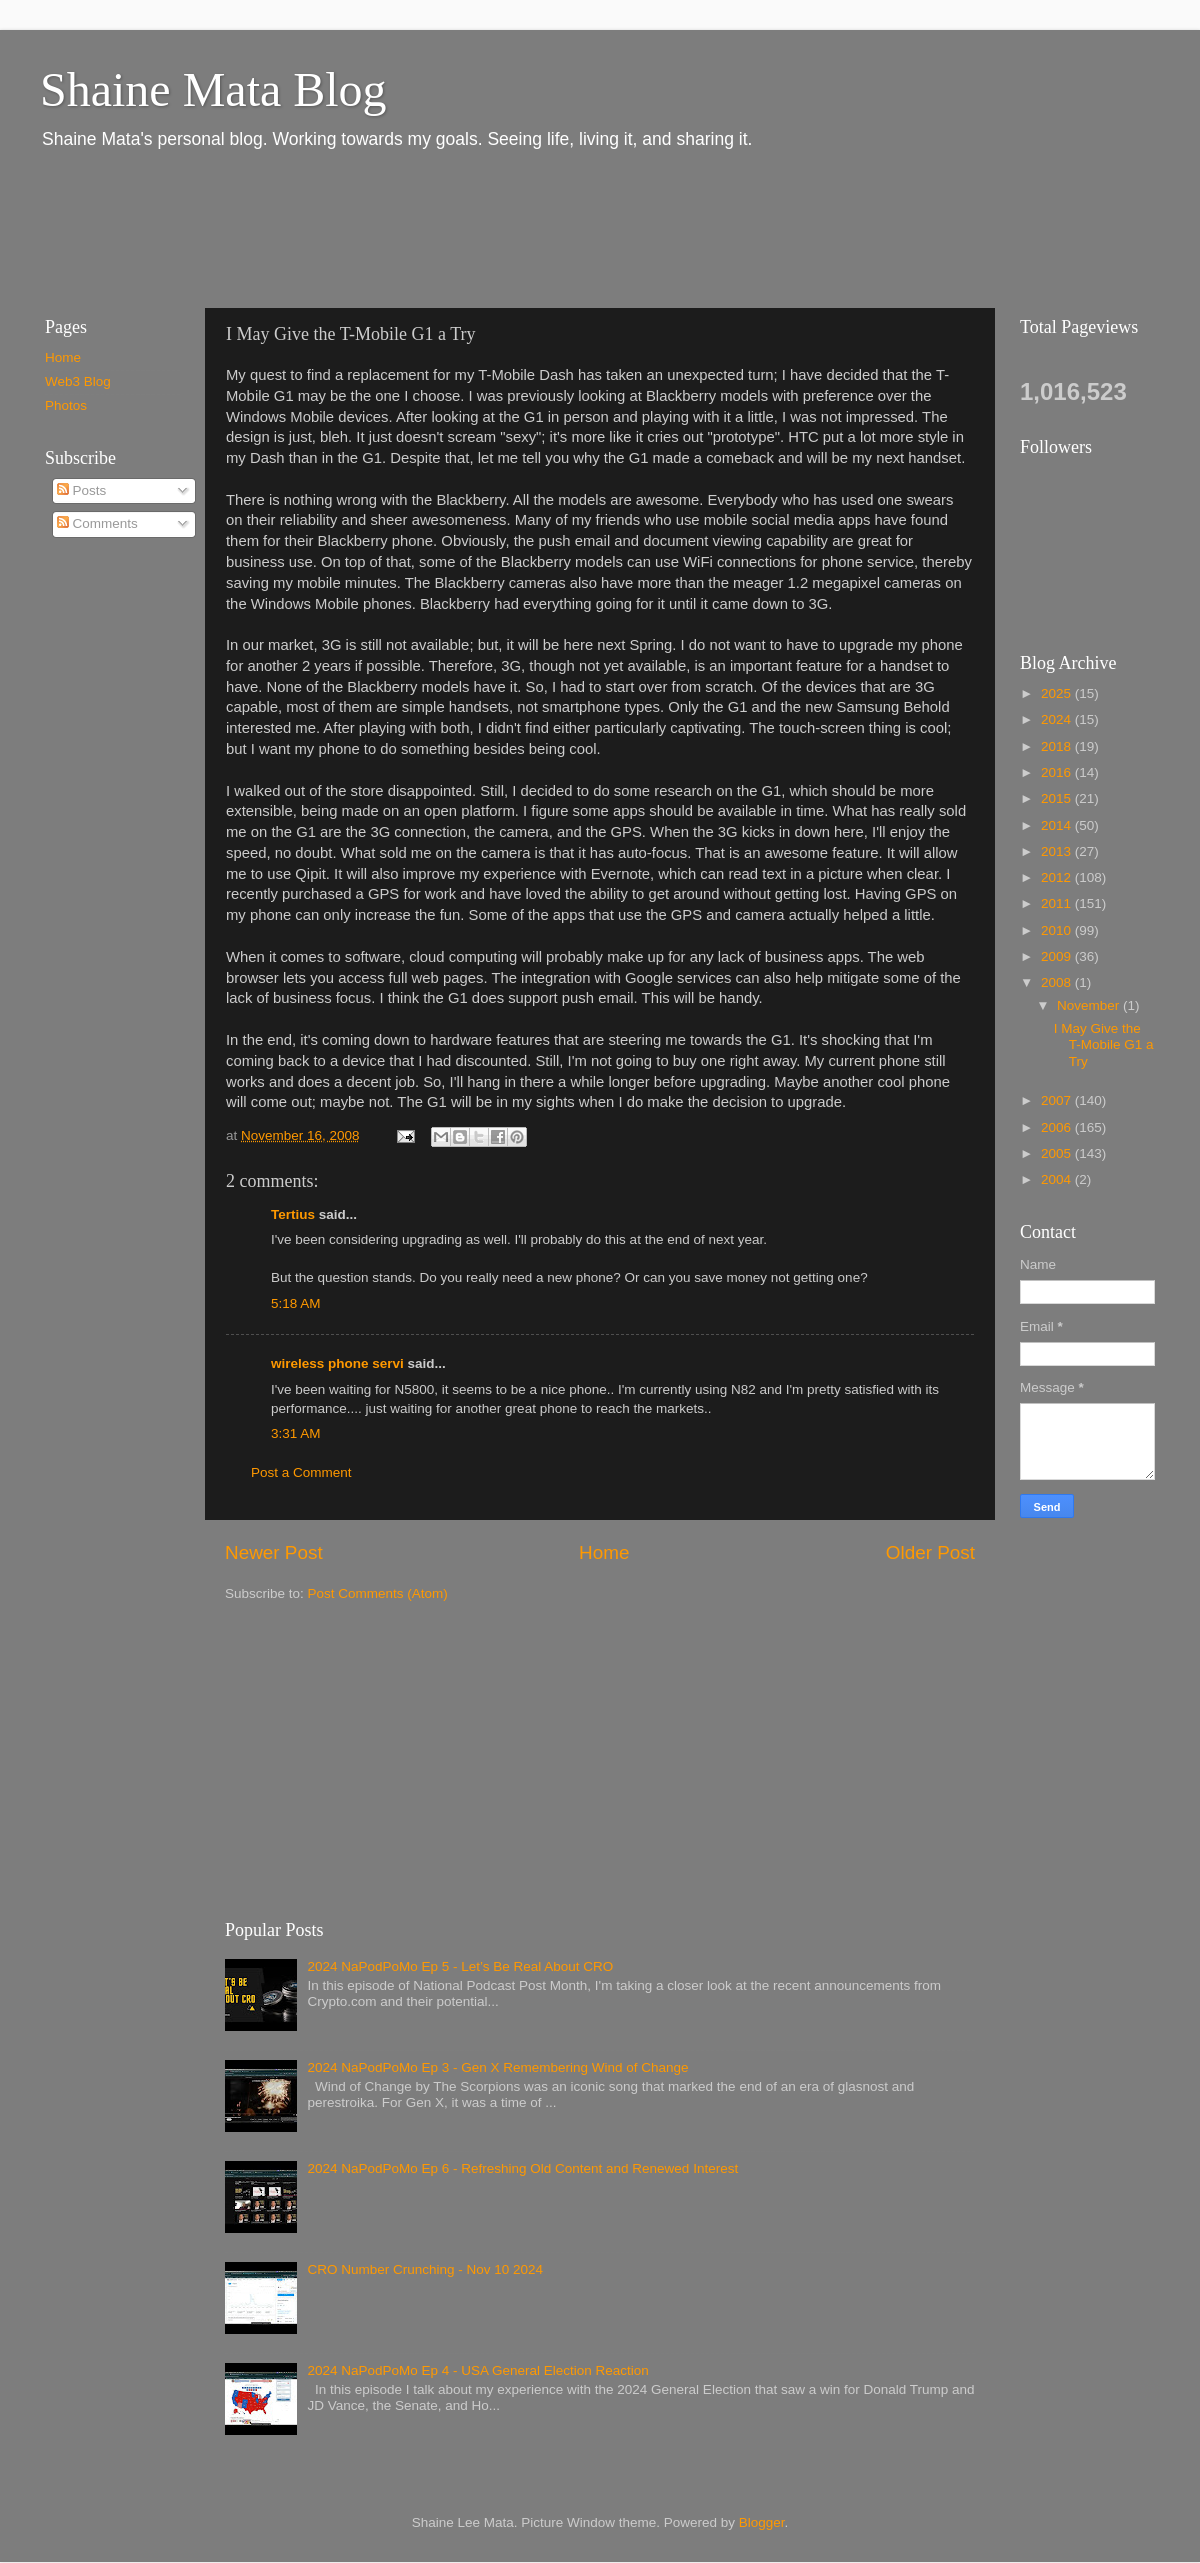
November (1090, 1005)
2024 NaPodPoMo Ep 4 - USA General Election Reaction (477, 2370)
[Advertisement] (389, 228)
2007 (1058, 1100)
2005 (1058, 1153)
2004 (1058, 1179)
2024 (1058, 719)
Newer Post (274, 1552)
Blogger (762, 2522)
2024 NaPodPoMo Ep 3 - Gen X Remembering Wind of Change (497, 2067)
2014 (1058, 825)
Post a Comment (301, 1472)
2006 (1058, 1127)
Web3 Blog (78, 381)
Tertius (293, 1214)
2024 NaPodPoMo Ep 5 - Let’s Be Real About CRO (460, 1966)
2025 (1058, 693)
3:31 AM (296, 1433)
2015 (1058, 798)
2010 (1058, 930)
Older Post (930, 1552)
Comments (97, 523)
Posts (82, 490)
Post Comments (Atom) (378, 1593)
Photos (66, 405)
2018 (1058, 746)
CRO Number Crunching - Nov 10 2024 (425, 2269)
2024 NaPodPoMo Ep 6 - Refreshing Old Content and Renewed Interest (522, 2168)
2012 (1058, 877)
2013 (1058, 851)
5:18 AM (296, 1303)
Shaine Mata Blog (213, 89)
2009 (1058, 956)
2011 (1058, 903)
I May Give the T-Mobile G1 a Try (1104, 1044)
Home (604, 1552)
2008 (1058, 982)
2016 (1058, 772)
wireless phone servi (337, 1363)
